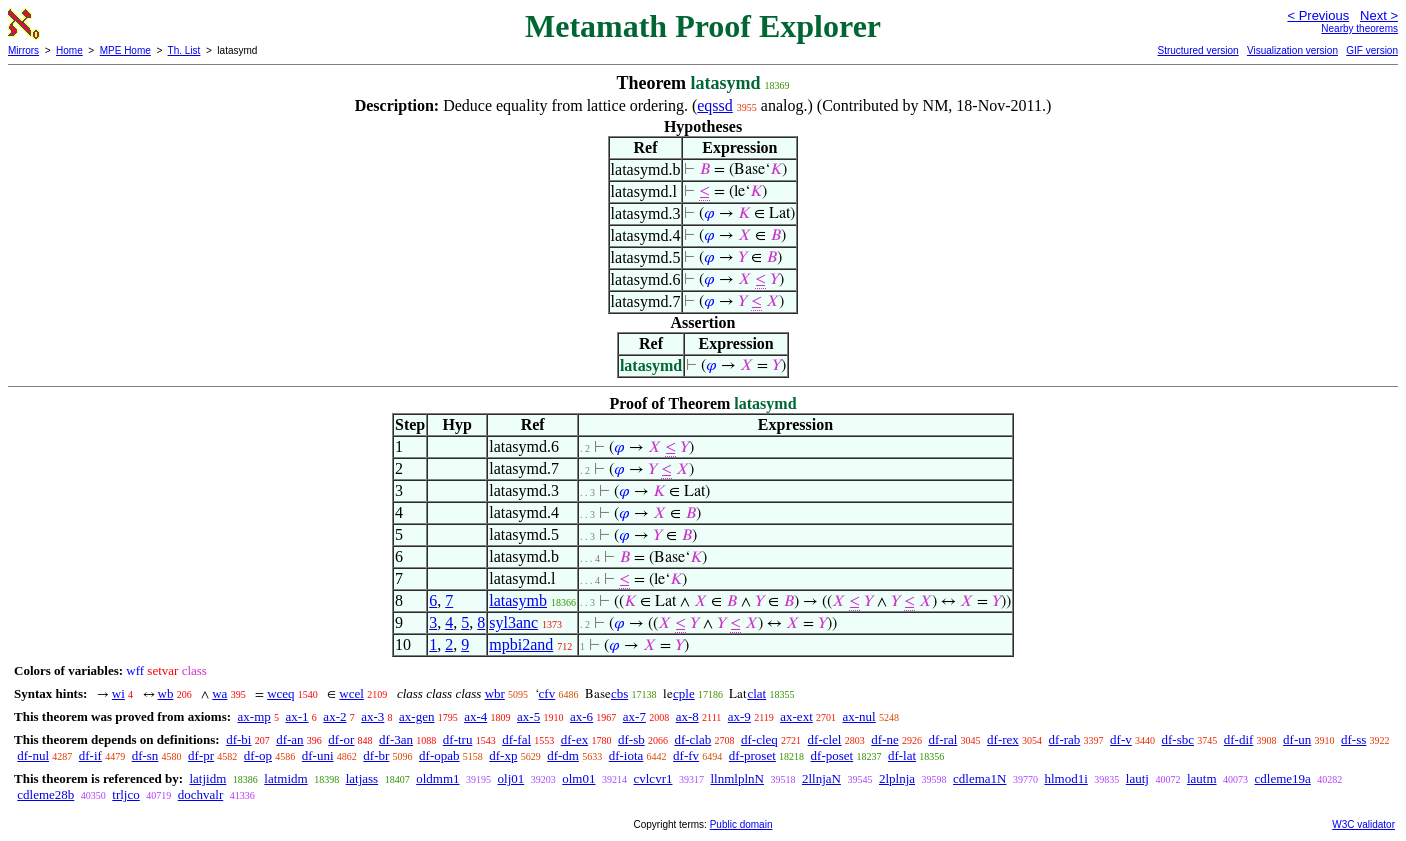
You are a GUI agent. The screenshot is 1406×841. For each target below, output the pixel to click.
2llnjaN (821, 778)
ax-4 (475, 716)
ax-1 (297, 716)
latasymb (518, 600)
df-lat (902, 755)
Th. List (184, 50)
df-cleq (759, 739)
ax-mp (254, 716)
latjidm (207, 778)
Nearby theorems (1359, 28)
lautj (1137, 778)
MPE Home (125, 50)
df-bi (238, 739)
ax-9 (739, 716)
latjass (362, 778)
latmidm (285, 778)
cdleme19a (1283, 778)
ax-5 (528, 716)
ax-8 (687, 716)
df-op (258, 755)
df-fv (686, 755)
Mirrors (23, 50)
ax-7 (634, 716)
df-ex (574, 739)
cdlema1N (979, 778)
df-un (1297, 739)
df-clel (825, 739)
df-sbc (1178, 739)
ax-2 (334, 716)
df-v (1121, 739)
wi (118, 693)
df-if (90, 755)
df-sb (631, 739)
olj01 (511, 778)
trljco (125, 794)
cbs (619, 693)
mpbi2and (521, 644)
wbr (495, 693)
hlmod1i (1065, 778)
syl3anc (513, 622)
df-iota (626, 755)
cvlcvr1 (652, 778)
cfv (547, 693)
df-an (289, 739)
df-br (376, 755)
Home (69, 50)
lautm (1202, 778)
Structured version (1197, 50)
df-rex (1003, 739)
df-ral (942, 739)
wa (219, 693)
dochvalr (200, 794)
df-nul (33, 755)
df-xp (503, 755)
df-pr (201, 755)
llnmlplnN (736, 778)
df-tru (458, 739)
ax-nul (859, 716)
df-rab (1065, 739)
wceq (280, 693)
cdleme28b (45, 794)
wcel (351, 693)
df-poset (832, 755)
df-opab (439, 755)
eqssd (715, 105)
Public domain (741, 824)
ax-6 (581, 716)
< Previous (1318, 15)
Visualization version (1292, 50)
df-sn (145, 755)
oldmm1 (437, 778)
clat (756, 693)
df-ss (1353, 739)
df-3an (396, 739)
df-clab (692, 739)
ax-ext (796, 716)
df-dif (1239, 739)
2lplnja (897, 778)
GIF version (1372, 50)
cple (684, 693)
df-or (341, 739)
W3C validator (1363, 824)
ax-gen (416, 716)
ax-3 (372, 716)
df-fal (516, 739)
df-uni (318, 755)
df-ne (884, 739)
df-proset (752, 755)
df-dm (563, 755)
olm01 (578, 778)
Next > (1379, 15)
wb (166, 693)
